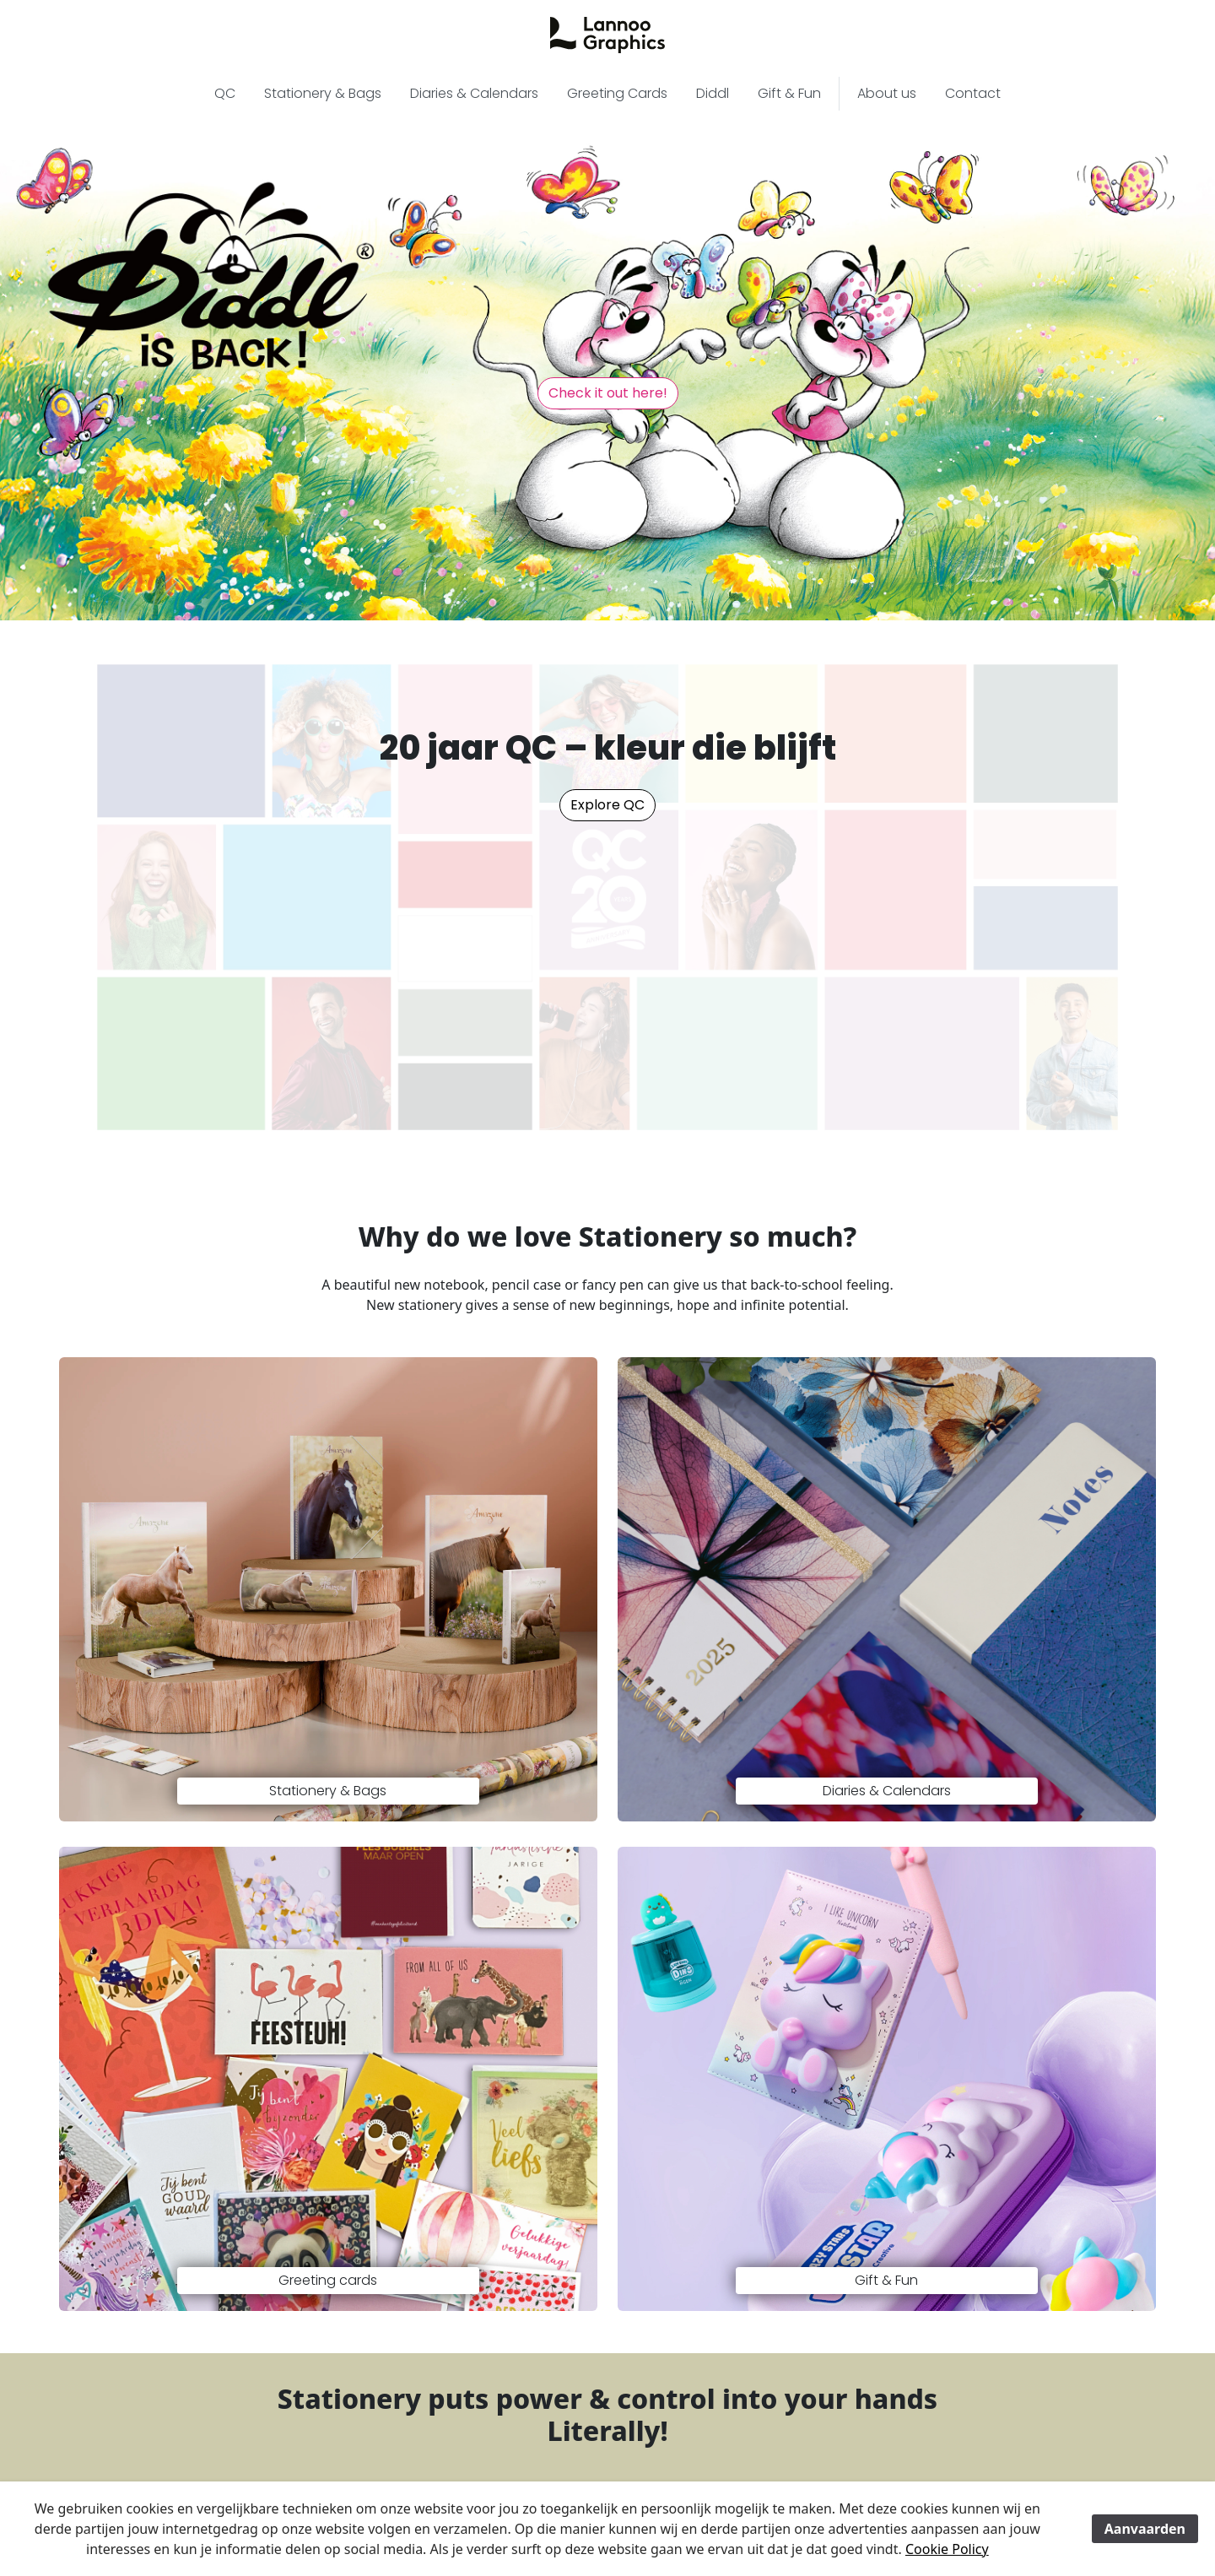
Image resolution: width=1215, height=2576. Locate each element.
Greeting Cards (617, 93)
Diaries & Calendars (474, 93)
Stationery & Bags (322, 93)
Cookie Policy (947, 2549)
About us (886, 93)
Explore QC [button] (607, 804)
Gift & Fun (789, 93)
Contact (973, 93)
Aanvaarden (1144, 2528)
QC (224, 93)
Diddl (712, 93)
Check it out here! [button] (607, 393)
